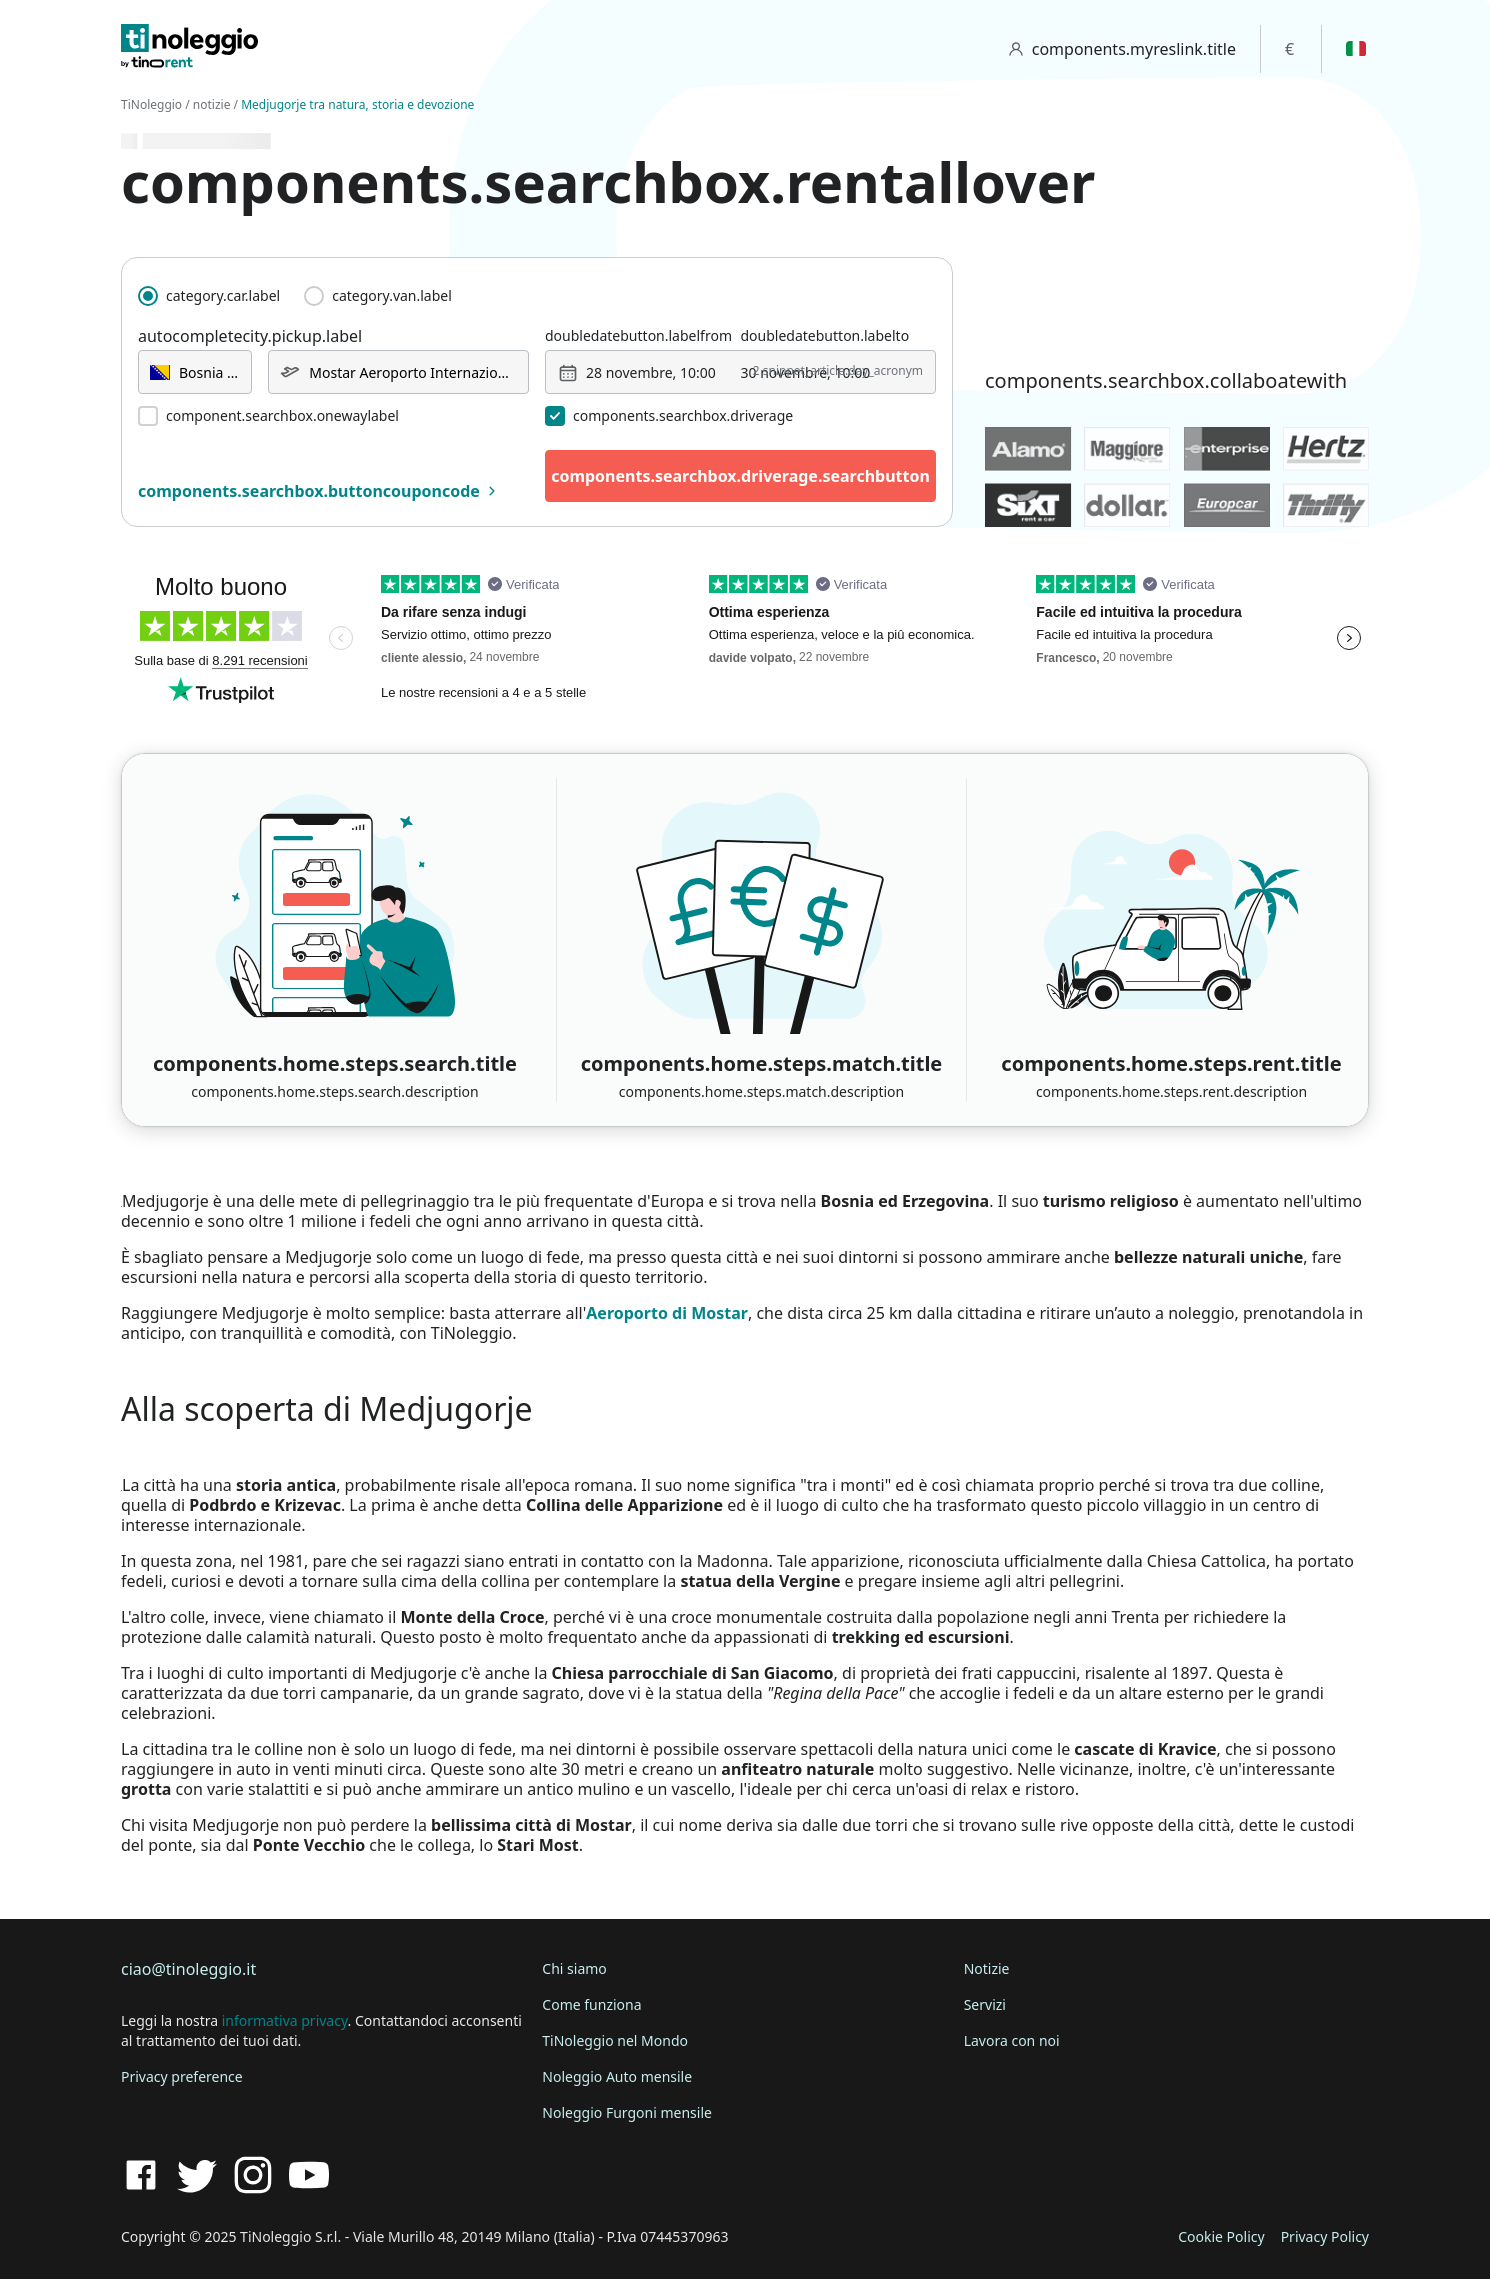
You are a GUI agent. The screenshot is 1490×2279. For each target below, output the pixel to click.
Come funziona (591, 2004)
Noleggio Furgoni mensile (627, 2112)
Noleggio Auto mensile (617, 2076)
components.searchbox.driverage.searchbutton (740, 476)
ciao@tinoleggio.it (188, 1969)
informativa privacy (285, 2020)
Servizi (985, 2004)
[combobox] (195, 372)
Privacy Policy (1325, 2236)
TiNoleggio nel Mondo (615, 2040)
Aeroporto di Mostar (667, 1313)
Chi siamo (574, 1968)
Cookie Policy (1221, 2236)
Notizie (987, 1968)
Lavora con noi (1012, 2040)
